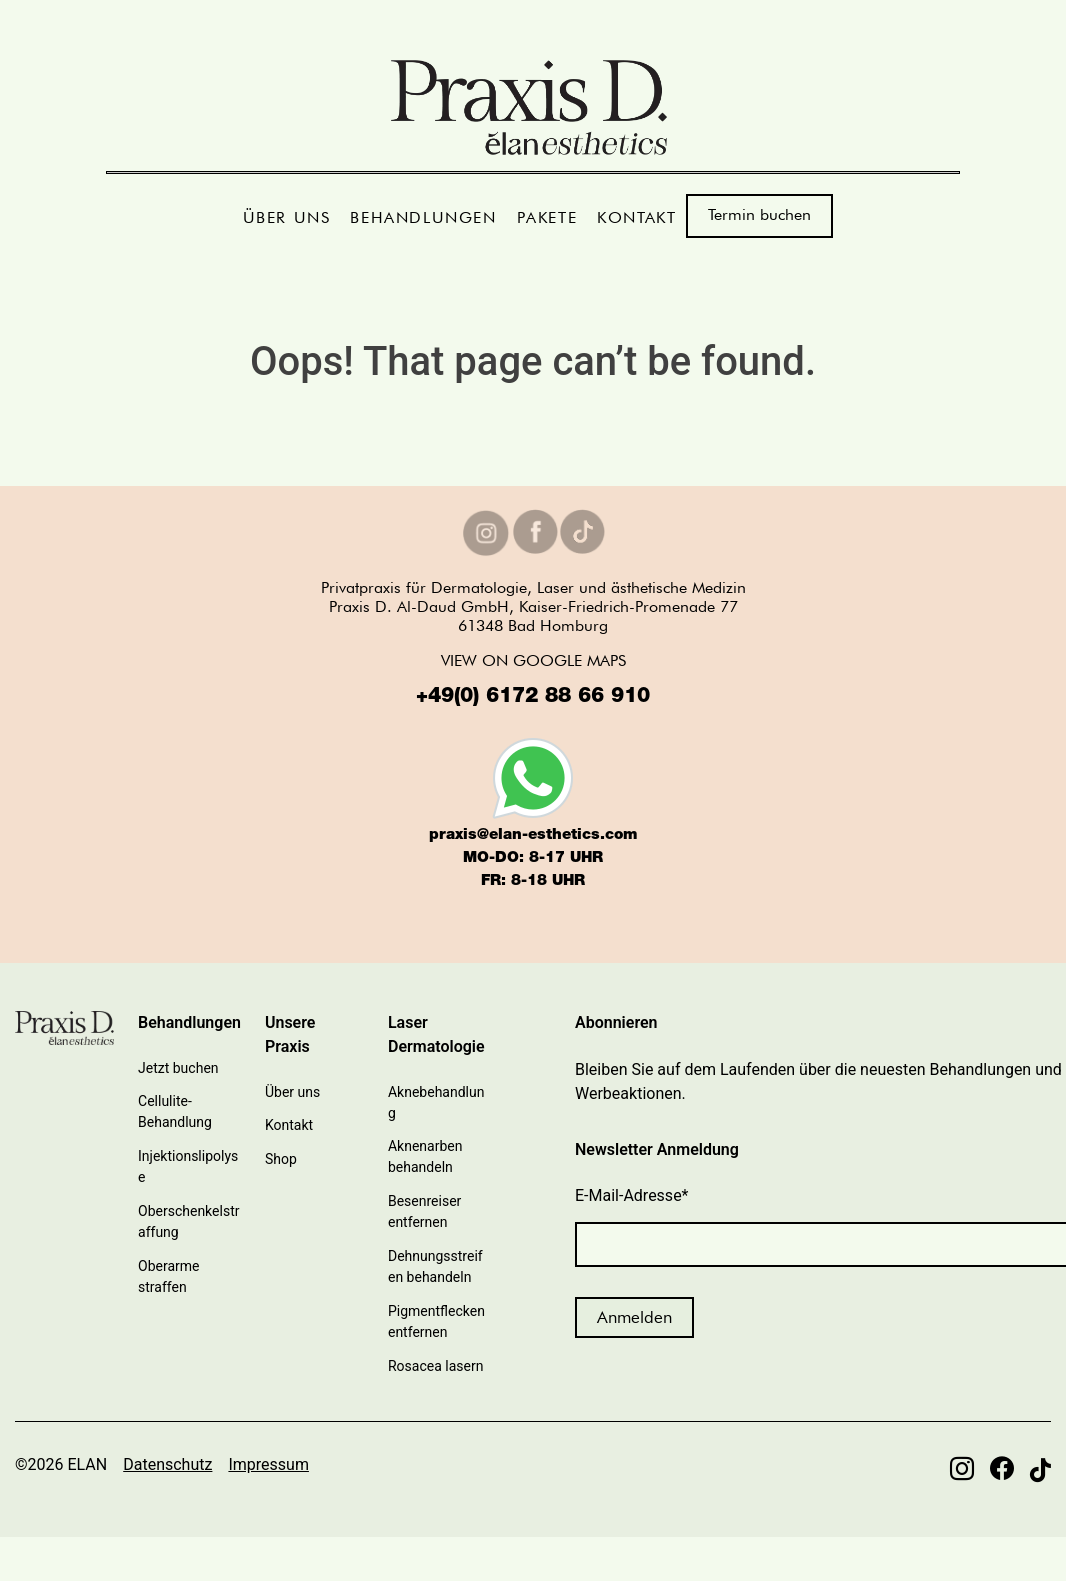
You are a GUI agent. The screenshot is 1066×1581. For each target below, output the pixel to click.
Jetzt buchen (178, 1068)
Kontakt (289, 1125)
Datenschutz (167, 1464)
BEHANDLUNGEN (423, 217)
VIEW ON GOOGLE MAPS (533, 660)
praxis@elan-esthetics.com (533, 835)
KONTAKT (636, 217)
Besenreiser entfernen (424, 1211)
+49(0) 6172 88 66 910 (533, 698)
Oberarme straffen (168, 1276)
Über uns (292, 1092)
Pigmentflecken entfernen (436, 1321)
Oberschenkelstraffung (188, 1221)
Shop (281, 1159)
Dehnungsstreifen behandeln (435, 1266)
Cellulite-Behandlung (175, 1111)
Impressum (268, 1464)
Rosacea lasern (435, 1366)
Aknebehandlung (436, 1102)
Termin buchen (759, 214)
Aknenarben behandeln (425, 1156)
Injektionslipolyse (188, 1166)
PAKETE (547, 217)
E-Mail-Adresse (632, 1195)
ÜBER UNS (287, 217)
